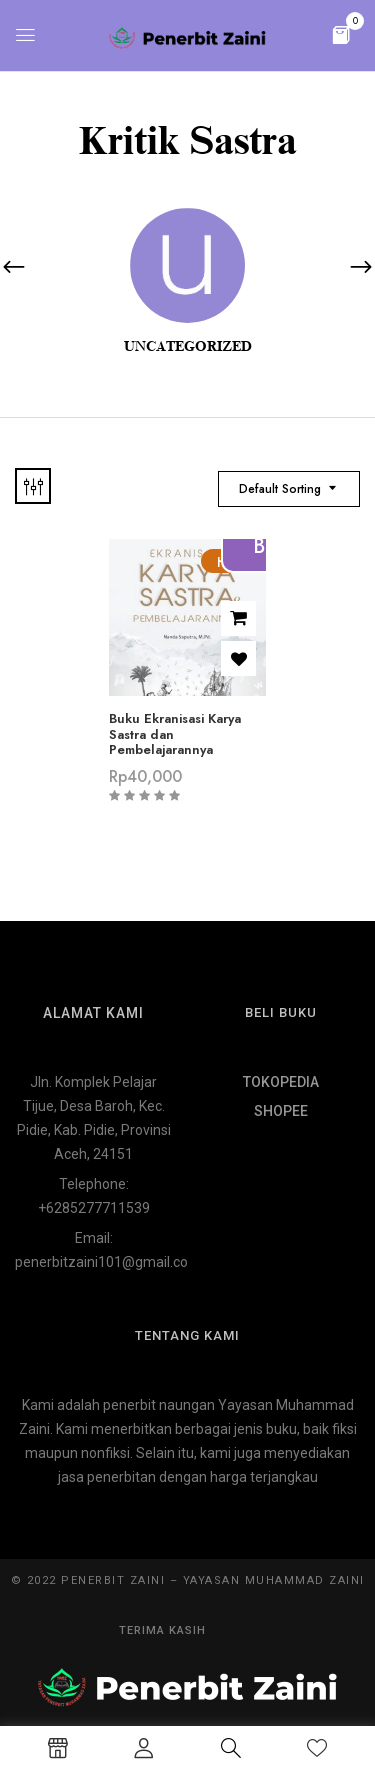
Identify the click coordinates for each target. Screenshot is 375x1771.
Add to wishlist (238, 658)
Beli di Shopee (269, 546)
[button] (341, 33)
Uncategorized (188, 346)
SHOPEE (281, 1111)
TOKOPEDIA (281, 1082)
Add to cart (238, 618)
